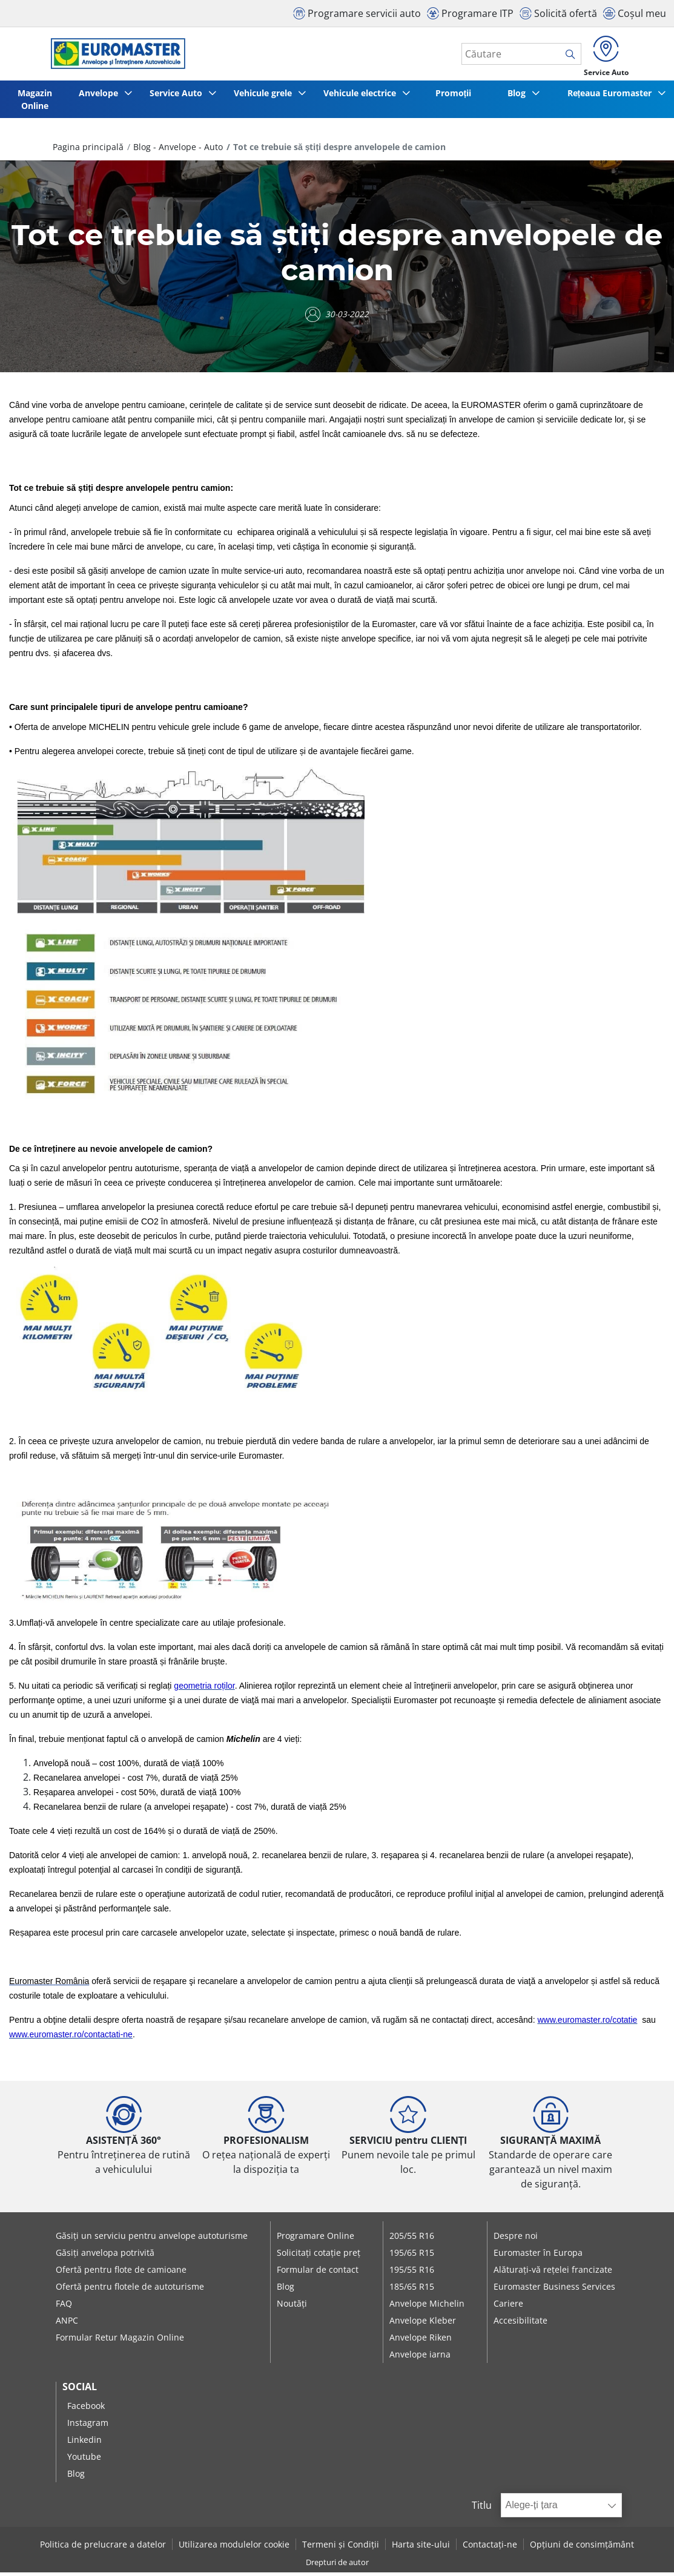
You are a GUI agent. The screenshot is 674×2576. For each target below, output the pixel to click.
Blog (285, 2290)
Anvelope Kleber (422, 2324)
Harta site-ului (421, 2548)
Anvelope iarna (420, 2358)
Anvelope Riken (420, 2341)
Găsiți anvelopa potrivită (105, 2256)
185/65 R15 (411, 2290)
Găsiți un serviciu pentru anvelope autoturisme (152, 2240)
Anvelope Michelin (426, 2307)
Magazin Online (33, 103)
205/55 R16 (411, 2240)
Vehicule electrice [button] (365, 97)
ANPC (67, 2324)
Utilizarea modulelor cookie (234, 2548)
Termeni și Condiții (340, 2548)
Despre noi (516, 2240)
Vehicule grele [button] (265, 97)
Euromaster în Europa (538, 2256)
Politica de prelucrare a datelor (103, 2548)
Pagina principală (88, 151)
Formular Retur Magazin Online (120, 2341)
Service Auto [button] (177, 97)
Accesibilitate (520, 2324)
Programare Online (315, 2240)
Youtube (84, 2460)
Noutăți (292, 2307)
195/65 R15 (411, 2256)
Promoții (456, 97)
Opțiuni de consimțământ (582, 2548)
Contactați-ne (490, 2548)
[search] (563, 56)
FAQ (64, 2307)
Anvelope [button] (97, 97)
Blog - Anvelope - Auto (178, 151)
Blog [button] (517, 97)
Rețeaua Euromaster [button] (610, 97)
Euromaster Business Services (554, 2290)
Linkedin (84, 2444)
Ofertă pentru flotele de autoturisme (130, 2290)
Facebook (86, 2410)
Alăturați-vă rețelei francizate (553, 2273)
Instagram (87, 2427)
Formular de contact (317, 2273)
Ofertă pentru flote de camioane (121, 2273)
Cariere (508, 2307)
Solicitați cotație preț (318, 2256)
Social (79, 2391)
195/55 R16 (411, 2273)
